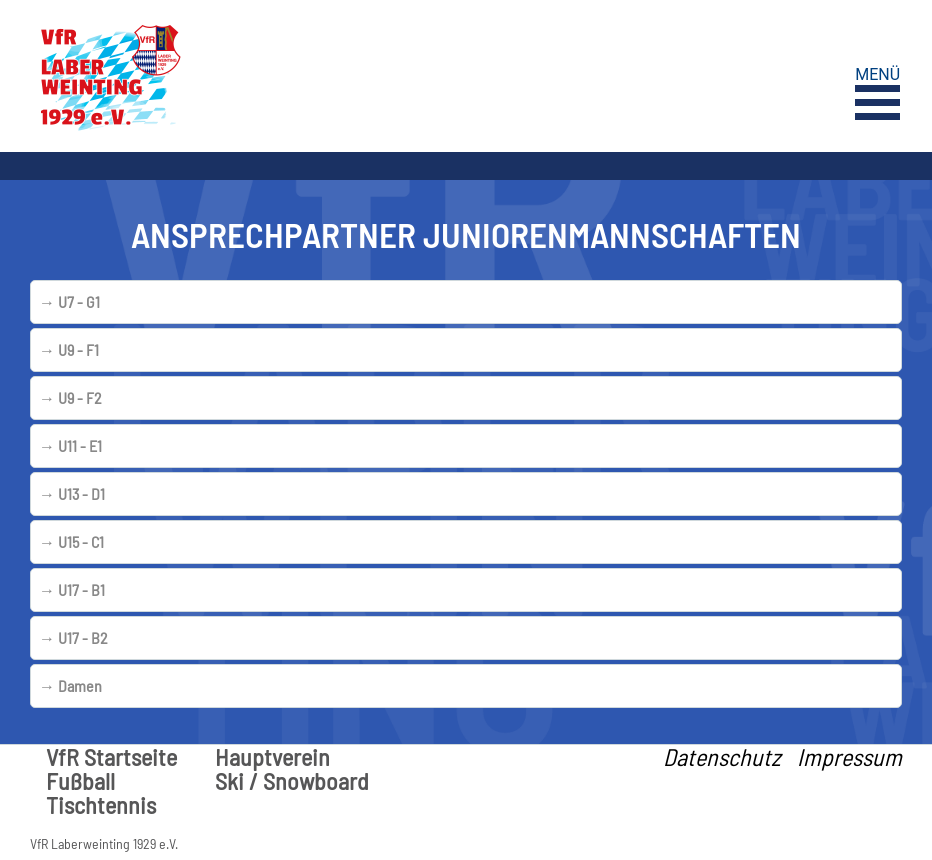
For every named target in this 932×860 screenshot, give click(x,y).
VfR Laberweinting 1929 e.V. (104, 843)
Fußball (80, 781)
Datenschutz (722, 757)
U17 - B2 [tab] (73, 638)
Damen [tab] (70, 686)
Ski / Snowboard (292, 781)
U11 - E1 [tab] (70, 446)
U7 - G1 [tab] (69, 302)
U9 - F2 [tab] (70, 398)
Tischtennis (101, 805)
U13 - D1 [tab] (72, 494)
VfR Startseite (111, 757)
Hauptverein (272, 757)
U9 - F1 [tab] (69, 350)
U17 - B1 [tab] (72, 590)
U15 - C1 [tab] (71, 542)
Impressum (849, 757)
